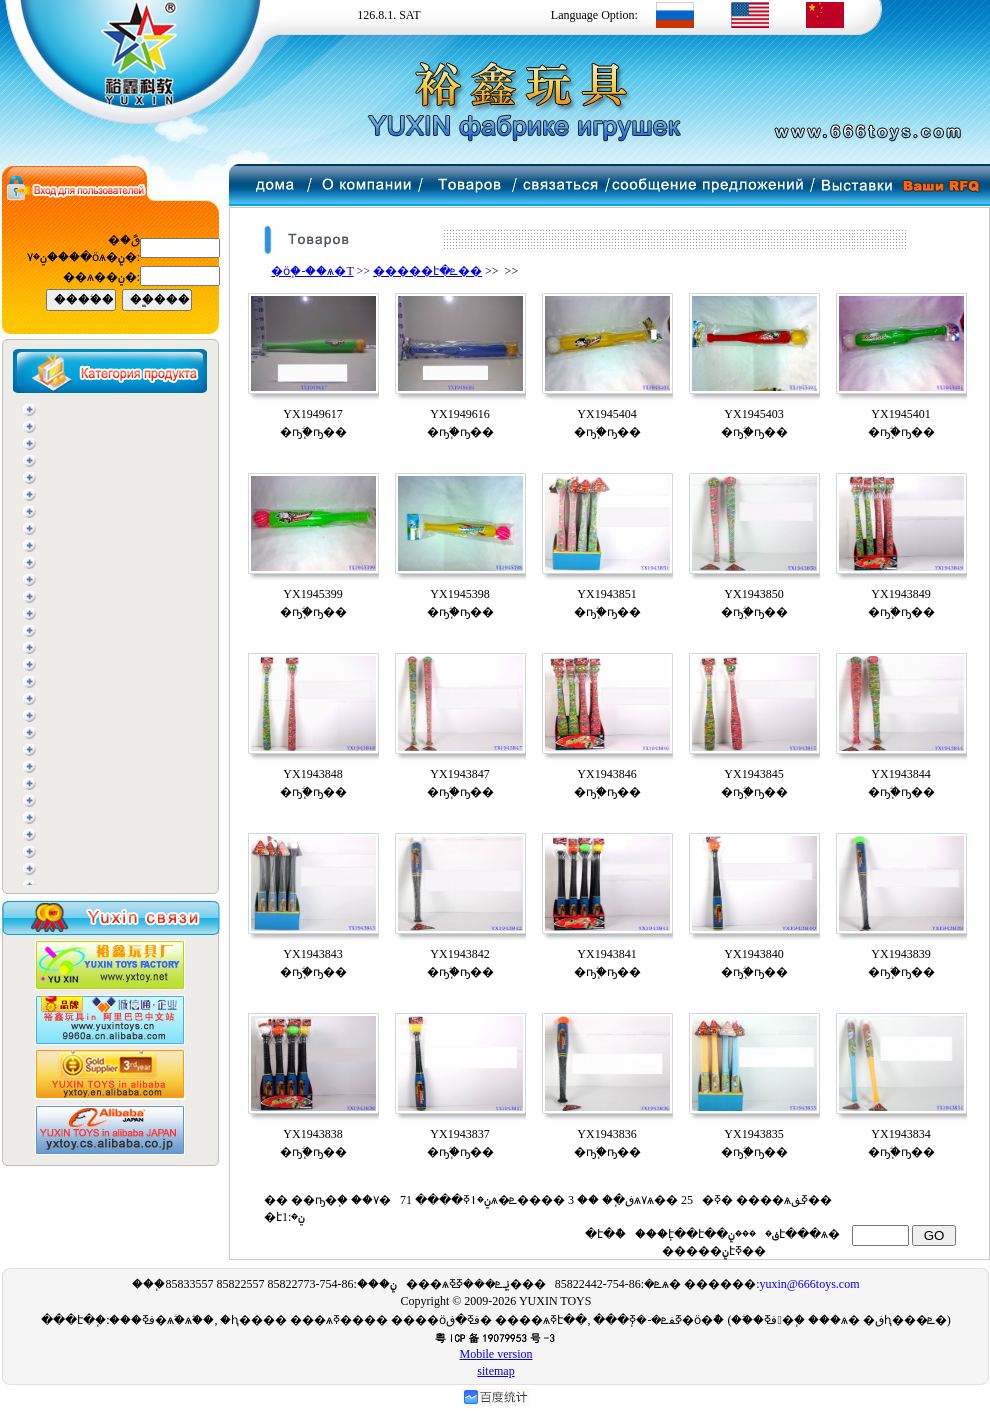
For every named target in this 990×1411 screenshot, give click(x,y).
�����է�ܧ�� (427, 271)
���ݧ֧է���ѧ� (785, 1234)
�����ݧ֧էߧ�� (712, 1251)
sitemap (495, 1371)
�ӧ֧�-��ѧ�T (312, 271)
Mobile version (496, 1354)
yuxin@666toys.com (809, 1284)
